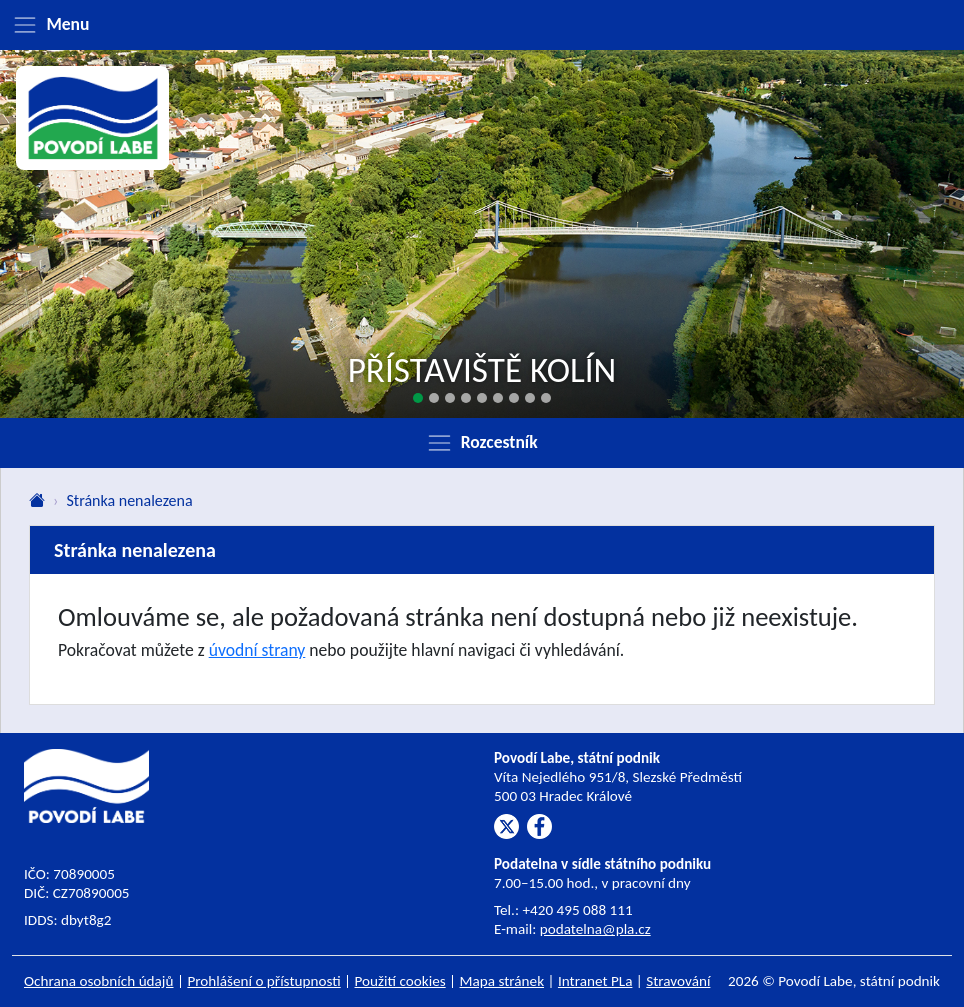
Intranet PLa (595, 981)
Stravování (678, 981)
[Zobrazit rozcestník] (482, 443)
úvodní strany (257, 650)
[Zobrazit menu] (482, 25)
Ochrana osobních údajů (99, 981)
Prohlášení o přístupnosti (263, 981)
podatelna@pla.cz (595, 929)
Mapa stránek (502, 981)
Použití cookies (400, 981)
